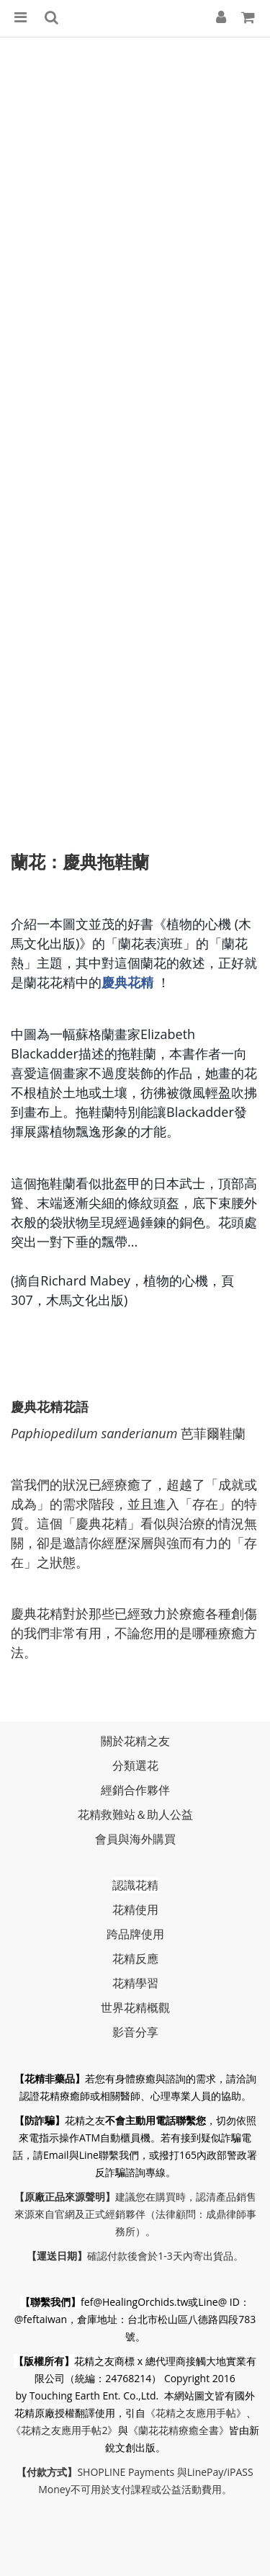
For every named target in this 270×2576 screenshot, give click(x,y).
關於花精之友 (135, 1741)
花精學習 (135, 1983)
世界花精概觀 (135, 2007)
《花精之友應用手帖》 (195, 2413)
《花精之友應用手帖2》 (64, 2430)
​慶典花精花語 (50, 1406)
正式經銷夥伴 (115, 2214)
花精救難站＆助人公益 (135, 1814)
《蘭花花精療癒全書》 (178, 2430)
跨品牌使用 (135, 1934)
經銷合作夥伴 (135, 1790)
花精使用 (135, 1909)
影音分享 (135, 2032)
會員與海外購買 (135, 1839)
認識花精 (135, 1885)
